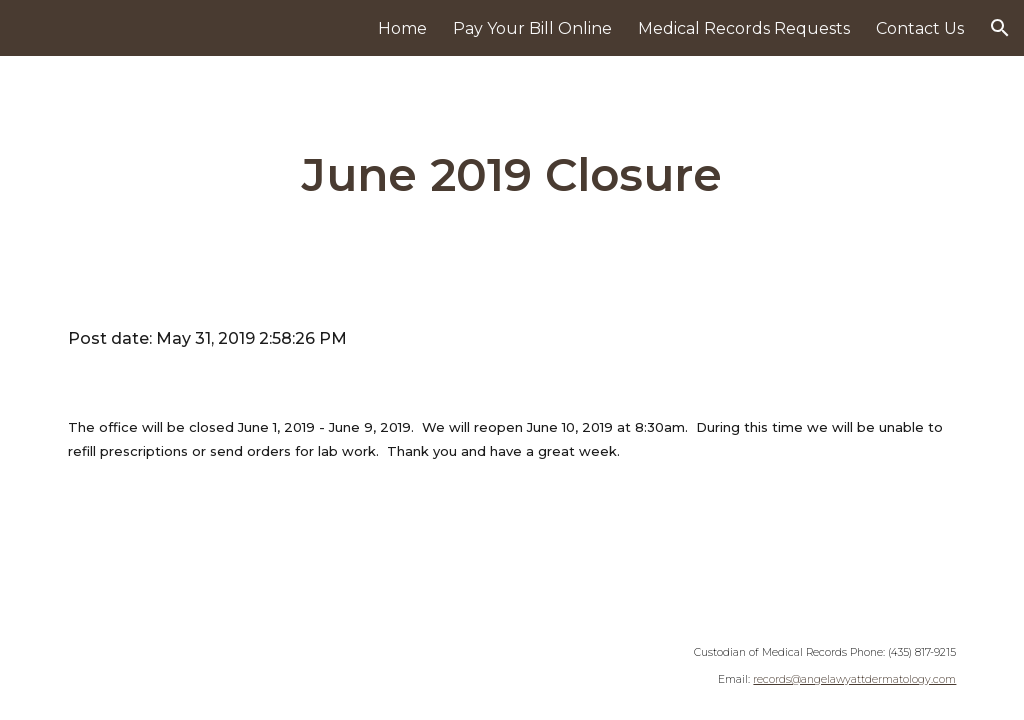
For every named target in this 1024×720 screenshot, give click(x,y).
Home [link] (402, 28)
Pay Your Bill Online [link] (532, 28)
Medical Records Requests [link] (744, 28)
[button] (1000, 28)
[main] (511, 175)
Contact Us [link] (920, 28)
